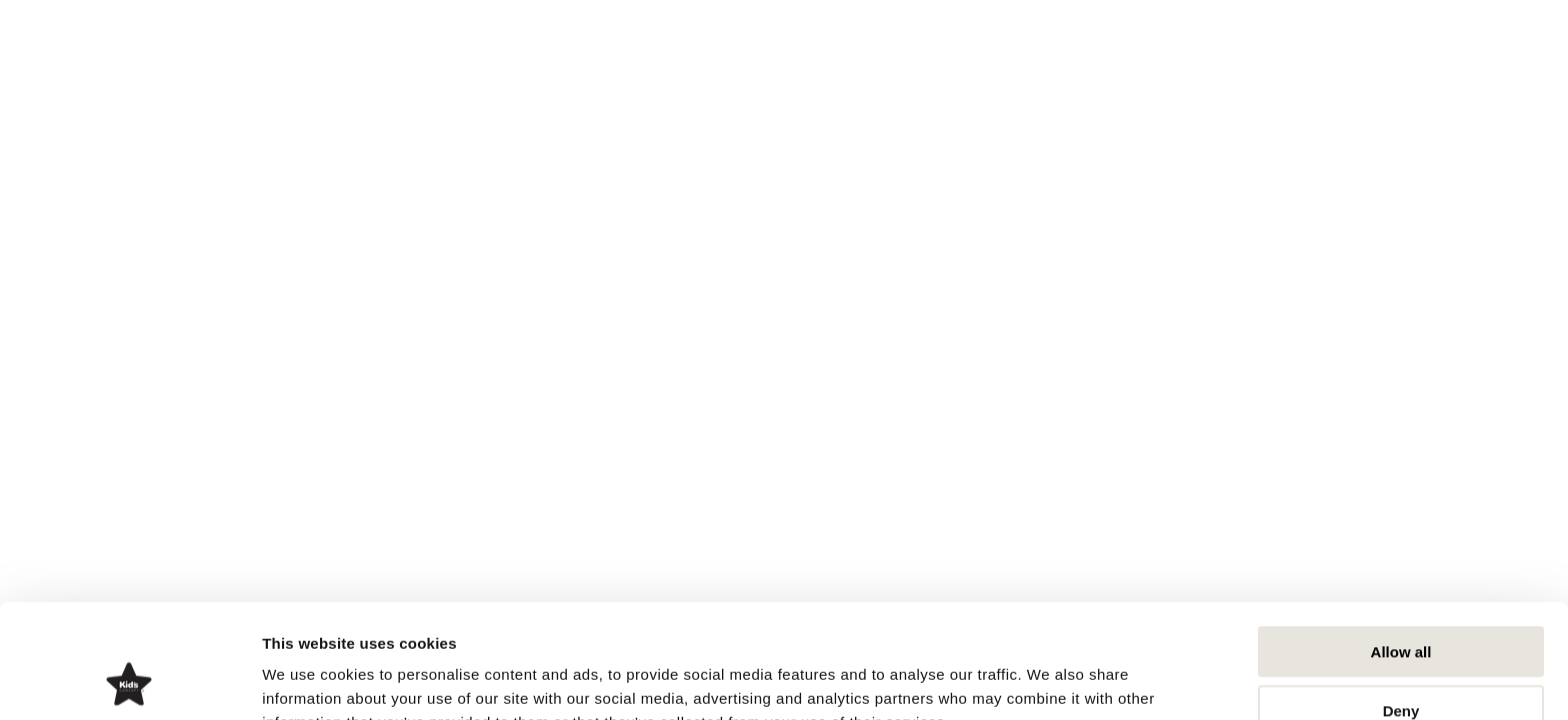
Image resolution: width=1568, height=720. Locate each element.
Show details (1049, 680)
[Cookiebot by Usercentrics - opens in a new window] (129, 681)
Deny (1401, 603)
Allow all (1401, 544)
